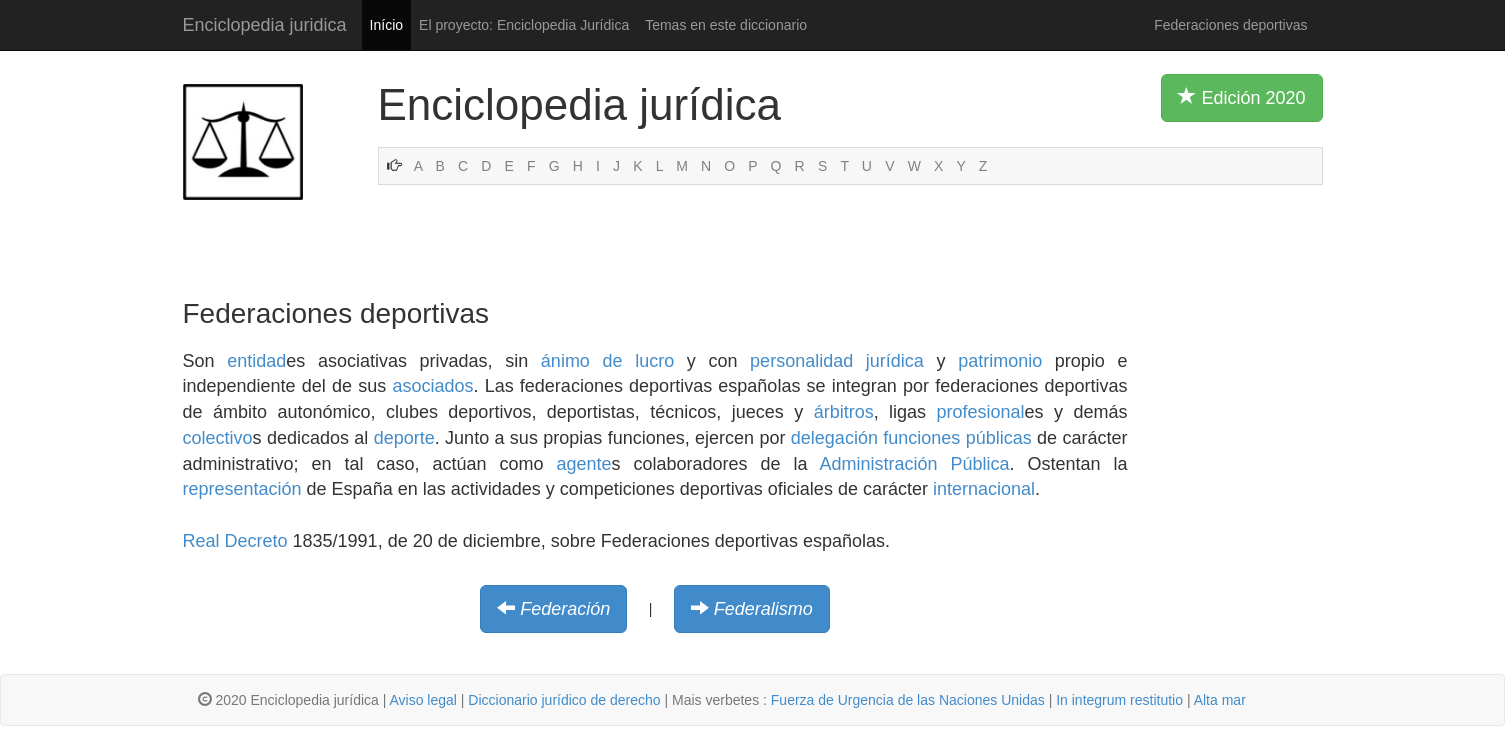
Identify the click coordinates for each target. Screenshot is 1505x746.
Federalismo (763, 609)
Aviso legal (422, 700)
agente (583, 464)
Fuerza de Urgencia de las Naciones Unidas (908, 700)
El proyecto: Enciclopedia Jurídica (524, 25)
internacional (984, 489)
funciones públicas (957, 438)
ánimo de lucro (607, 361)
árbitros (844, 412)
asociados (432, 386)
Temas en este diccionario (726, 25)
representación (242, 489)
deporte (404, 438)
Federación (565, 609)
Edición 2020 (1241, 97)
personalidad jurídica (837, 361)
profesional (981, 412)
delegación (834, 438)
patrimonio (1000, 361)
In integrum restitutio (1119, 700)
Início (386, 25)
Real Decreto (235, 541)
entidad (256, 361)
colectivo (218, 438)
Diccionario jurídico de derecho (564, 700)
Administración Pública (914, 464)
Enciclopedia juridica (265, 25)
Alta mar (1220, 700)
